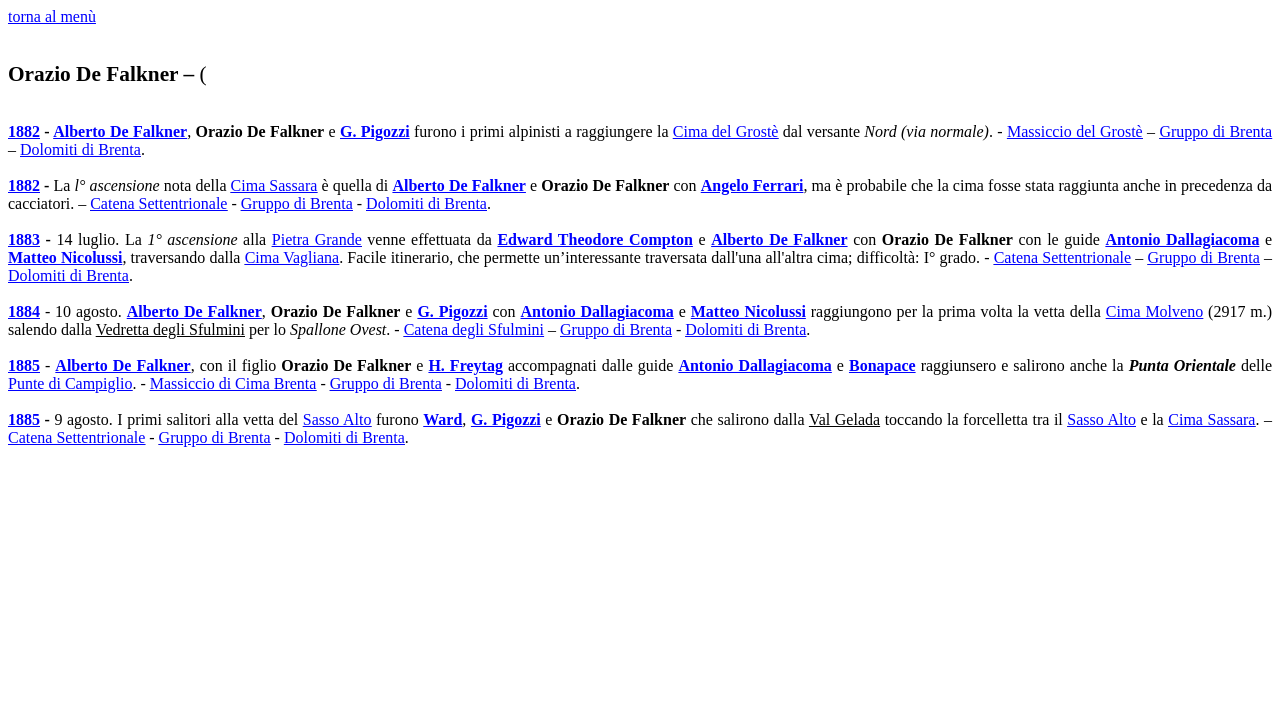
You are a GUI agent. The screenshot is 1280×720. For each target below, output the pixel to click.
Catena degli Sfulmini (474, 329)
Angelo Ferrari (752, 185)
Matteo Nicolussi (65, 257)
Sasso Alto (337, 419)
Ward (442, 419)
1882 (24, 131)
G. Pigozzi (375, 131)
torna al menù (52, 16)
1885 (24, 365)
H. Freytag (465, 365)
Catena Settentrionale (158, 203)
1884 (24, 311)
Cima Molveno (1154, 311)
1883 (24, 239)
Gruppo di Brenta (1215, 131)
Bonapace (882, 365)
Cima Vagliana (292, 257)
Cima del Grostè (726, 131)
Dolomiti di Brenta (80, 149)
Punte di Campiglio (70, 383)
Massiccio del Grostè (1075, 131)
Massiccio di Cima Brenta (233, 383)
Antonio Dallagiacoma (1182, 239)
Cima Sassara (274, 185)
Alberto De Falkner (120, 131)
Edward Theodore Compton (594, 239)
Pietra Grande (317, 239)
